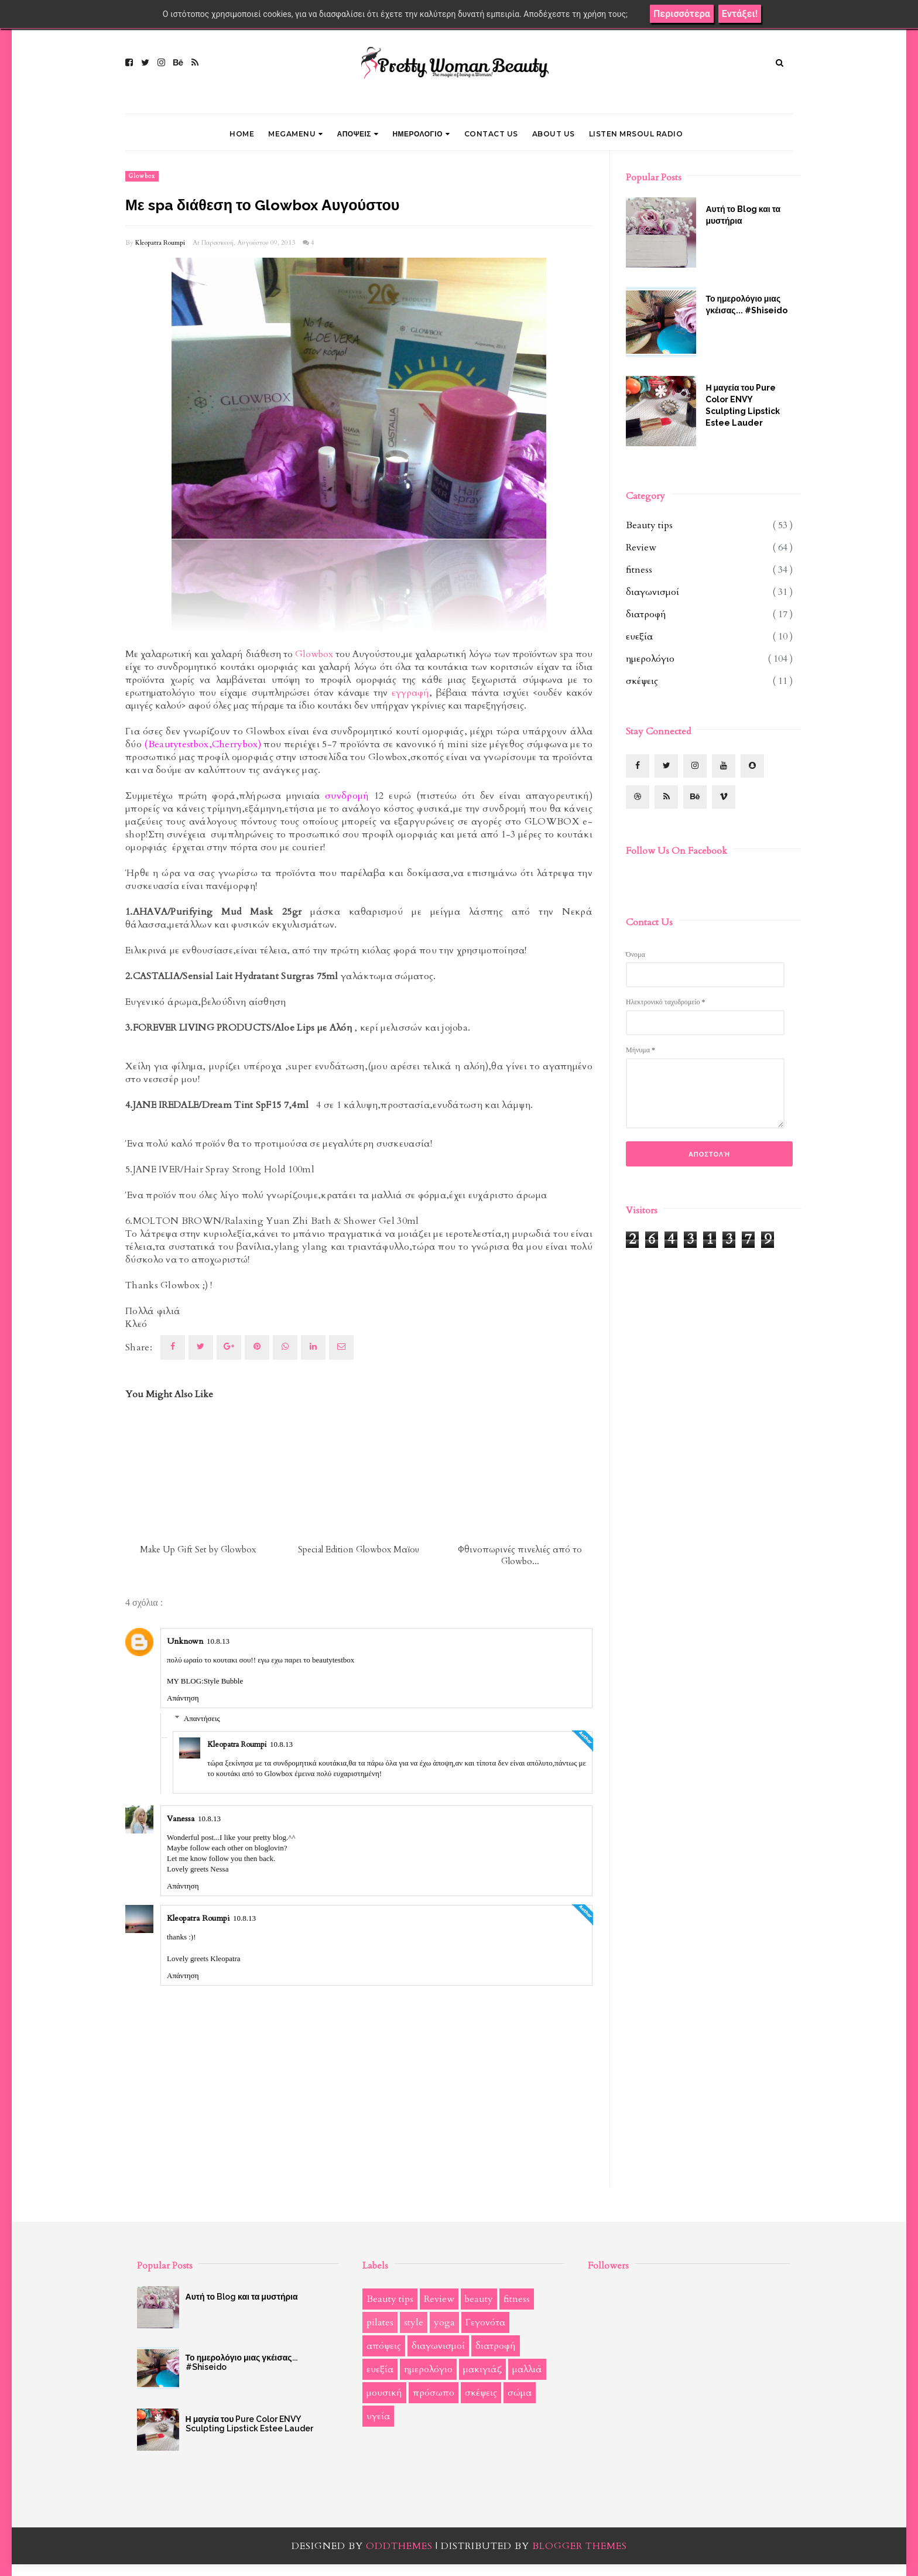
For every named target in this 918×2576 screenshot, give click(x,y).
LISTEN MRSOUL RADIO (636, 133)
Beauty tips (649, 525)
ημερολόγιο (650, 658)
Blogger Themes (579, 2546)
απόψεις (383, 2345)
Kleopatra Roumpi (160, 242)
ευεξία (639, 636)
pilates (379, 2322)
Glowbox (142, 176)
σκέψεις (642, 681)
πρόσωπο (433, 2392)
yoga (444, 2322)
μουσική (384, 2392)
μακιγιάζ (482, 2369)
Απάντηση (182, 1698)
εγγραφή (410, 692)
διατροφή (646, 614)
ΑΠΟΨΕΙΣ (358, 133)
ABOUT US (553, 133)
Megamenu (295, 133)
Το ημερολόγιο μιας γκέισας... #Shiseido (746, 304)
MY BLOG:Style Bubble (205, 1681)
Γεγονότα (485, 2322)
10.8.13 (218, 1641)
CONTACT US (491, 133)
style (413, 2322)
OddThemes (399, 2546)
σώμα (520, 2392)
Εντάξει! (740, 13)
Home (242, 133)
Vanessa (180, 1818)
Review (641, 547)
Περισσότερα (681, 13)
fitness (639, 569)
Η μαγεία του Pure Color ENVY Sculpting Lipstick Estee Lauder (742, 405)
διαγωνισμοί (652, 592)
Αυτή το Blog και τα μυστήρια (742, 214)
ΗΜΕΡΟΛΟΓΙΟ (421, 133)
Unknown (185, 1641)
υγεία (378, 2416)
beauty (479, 2299)
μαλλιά (527, 2369)
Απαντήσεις (202, 1718)
